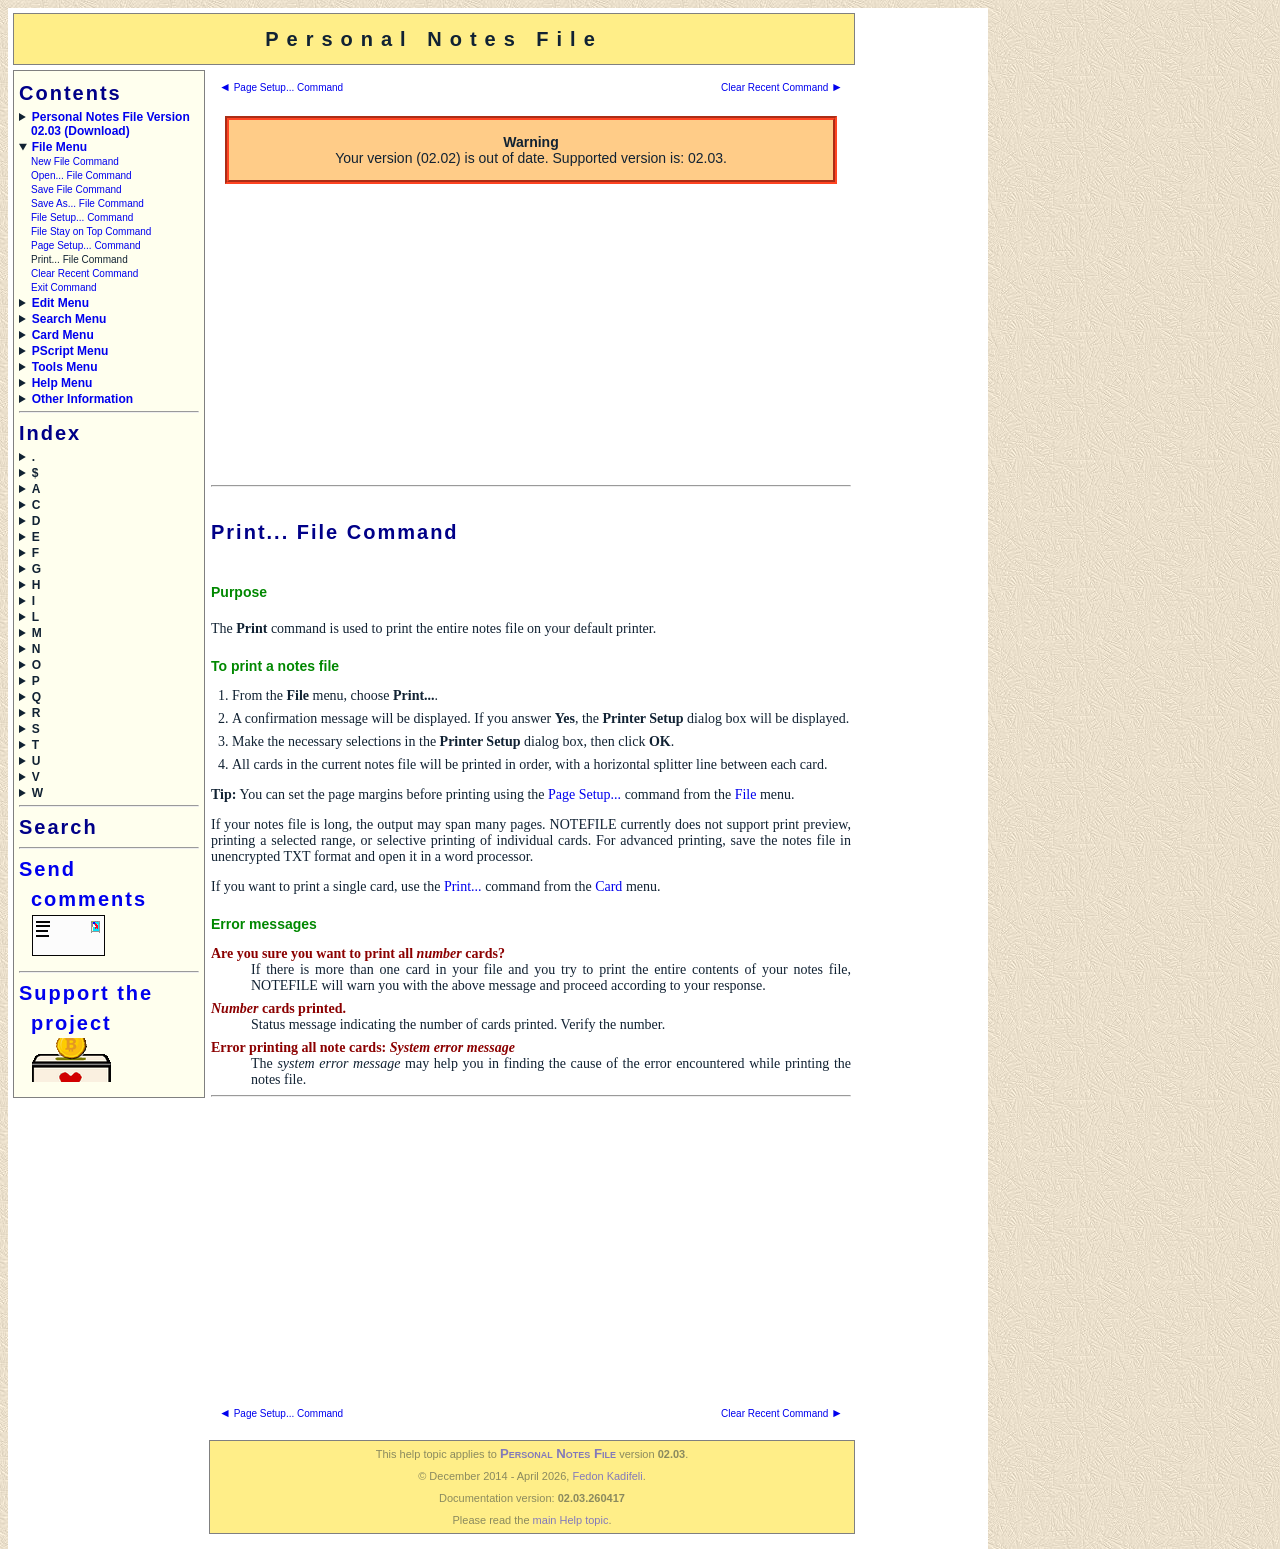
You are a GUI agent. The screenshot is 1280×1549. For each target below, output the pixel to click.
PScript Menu (70, 351)
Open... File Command (81, 175)
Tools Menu (65, 367)
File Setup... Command (82, 217)
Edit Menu (60, 303)
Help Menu (62, 383)
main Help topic (571, 1520)
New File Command (75, 161)
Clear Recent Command (84, 273)
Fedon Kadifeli (607, 1476)
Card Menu (63, 335)
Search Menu (69, 319)
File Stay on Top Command (91, 231)
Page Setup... (584, 794)
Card (608, 886)
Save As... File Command (87, 203)
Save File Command (76, 189)
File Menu (59, 147)
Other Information (82, 399)
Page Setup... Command (86, 245)
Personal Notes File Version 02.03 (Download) (110, 124)
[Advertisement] (920, 313)
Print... (463, 886)
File (746, 794)
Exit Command (64, 287)
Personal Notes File (558, 1453)
